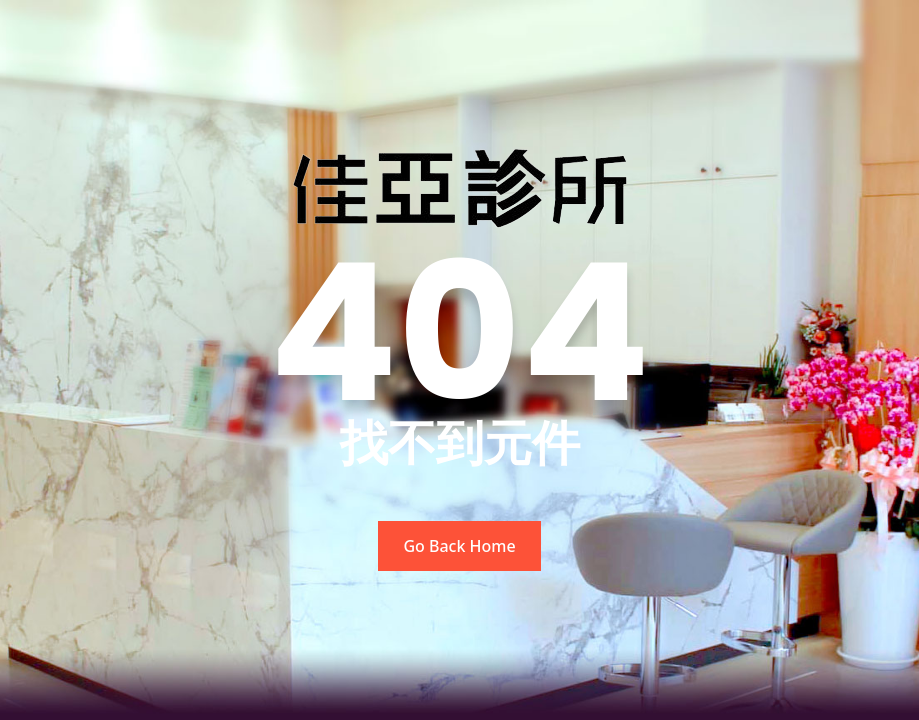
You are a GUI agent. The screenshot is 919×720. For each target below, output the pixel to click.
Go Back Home (459, 546)
